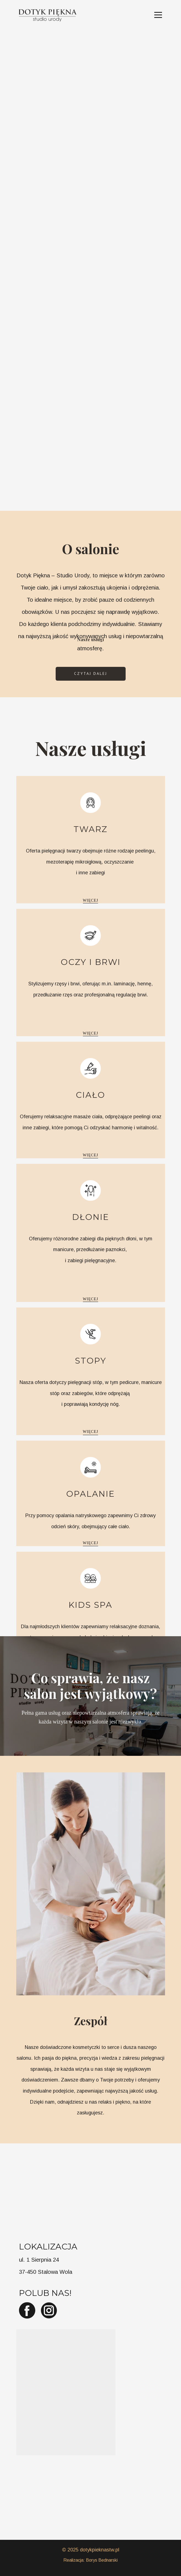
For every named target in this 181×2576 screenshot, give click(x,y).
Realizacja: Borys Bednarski (90, 2560)
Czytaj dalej (90, 673)
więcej (90, 900)
